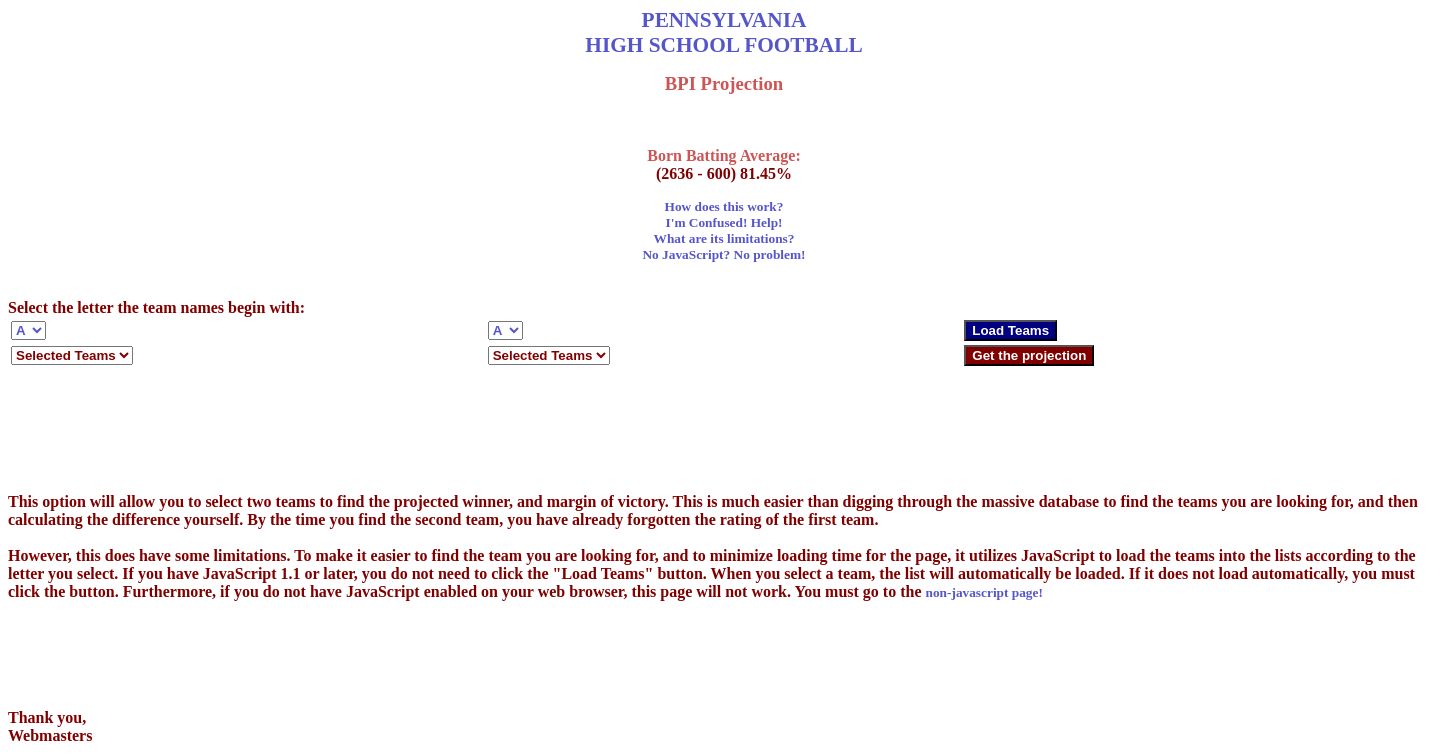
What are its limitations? (724, 238)
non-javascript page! (984, 592)
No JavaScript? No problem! (723, 254)
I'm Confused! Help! (724, 222)
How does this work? (724, 206)
